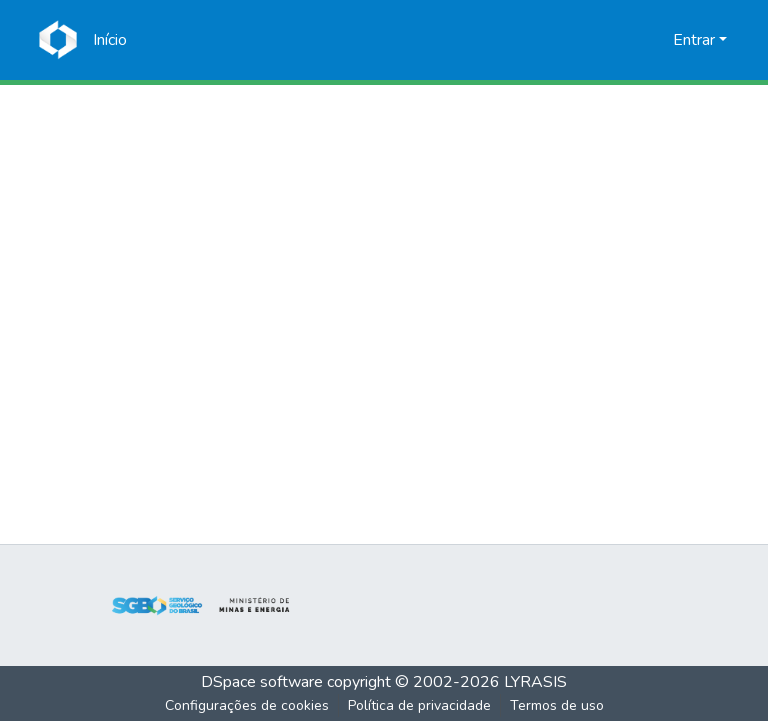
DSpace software (262, 682)
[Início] (110, 40)
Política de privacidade (419, 705)
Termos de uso (557, 705)
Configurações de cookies (247, 705)
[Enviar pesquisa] (625, 40)
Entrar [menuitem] (694, 40)
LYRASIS (535, 682)
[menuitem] (654, 40)
